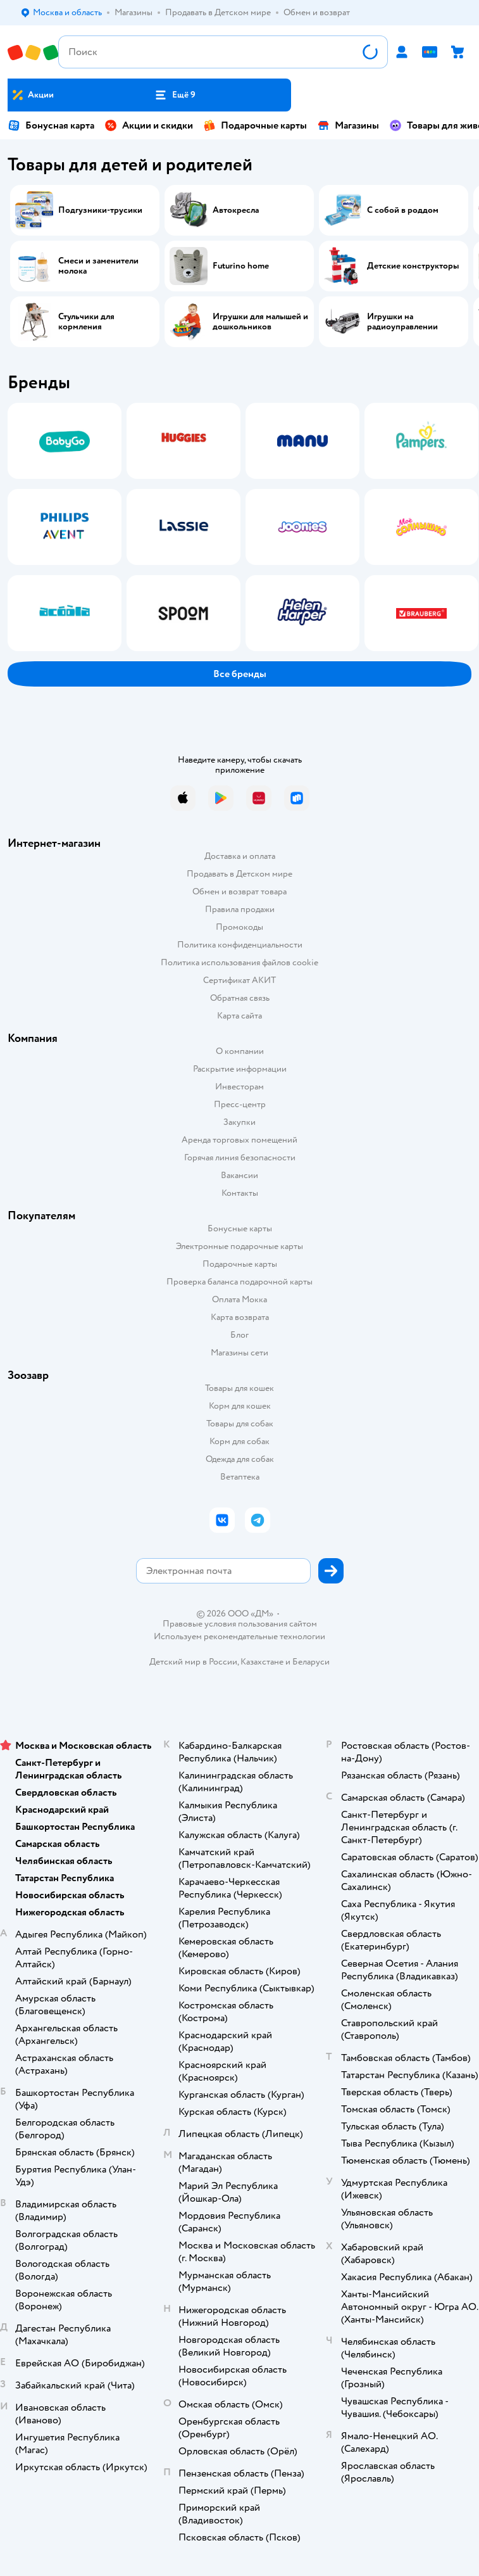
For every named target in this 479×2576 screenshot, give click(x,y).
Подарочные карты (255, 125)
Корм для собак (239, 1441)
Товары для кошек (239, 1388)
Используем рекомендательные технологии (239, 1636)
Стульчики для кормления (86, 322)
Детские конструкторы (413, 266)
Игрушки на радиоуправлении (402, 322)
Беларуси (311, 1661)
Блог (239, 1334)
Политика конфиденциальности (239, 944)
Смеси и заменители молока (98, 266)
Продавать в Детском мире (239, 873)
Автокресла (236, 210)
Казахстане (261, 1661)
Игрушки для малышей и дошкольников (260, 322)
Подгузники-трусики (100, 210)
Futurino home (241, 266)
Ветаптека (239, 1476)
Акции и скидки (148, 125)
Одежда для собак (240, 1459)
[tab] (60, 527)
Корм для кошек (240, 1405)
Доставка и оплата (239, 856)
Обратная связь (240, 998)
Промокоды (239, 927)
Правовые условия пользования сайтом (240, 1624)
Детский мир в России (193, 1661)
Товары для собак (239, 1423)
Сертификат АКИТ (239, 980)
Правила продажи (240, 909)
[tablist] (239, 527)
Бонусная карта (51, 125)
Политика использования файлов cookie (239, 962)
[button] (175, 95)
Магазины (348, 125)
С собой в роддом (403, 210)
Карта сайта (239, 1015)
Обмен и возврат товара (239, 891)
